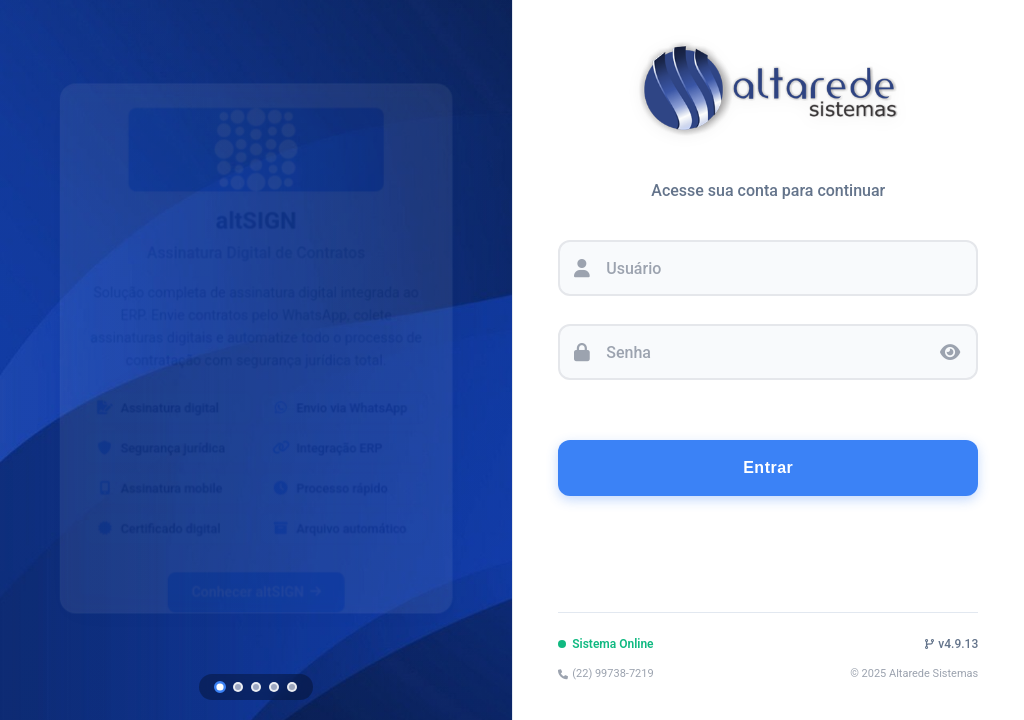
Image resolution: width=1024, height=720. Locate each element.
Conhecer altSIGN (256, 578)
